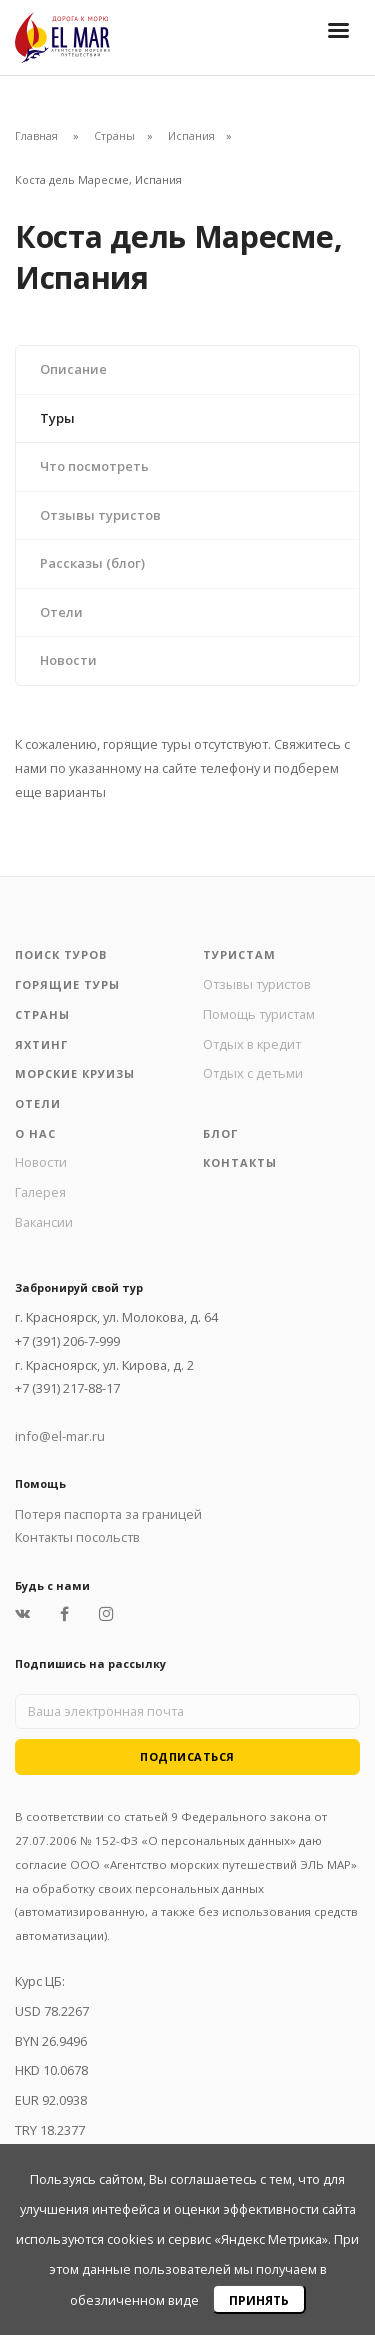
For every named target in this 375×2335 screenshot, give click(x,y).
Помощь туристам (259, 1014)
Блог (220, 1133)
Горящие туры (67, 984)
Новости (68, 660)
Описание (73, 369)
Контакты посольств (77, 1537)
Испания (191, 135)
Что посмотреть (94, 466)
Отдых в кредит (252, 1044)
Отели (61, 612)
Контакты (240, 1162)
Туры (57, 418)
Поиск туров (61, 954)
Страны (114, 135)
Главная (36, 135)
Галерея (40, 1192)
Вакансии (44, 1222)
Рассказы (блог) (92, 563)
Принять (259, 2300)
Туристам (239, 954)
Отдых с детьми (253, 1073)
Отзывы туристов (100, 515)
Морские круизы (75, 1073)
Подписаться (187, 1756)
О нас (35, 1133)
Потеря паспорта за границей (108, 1514)
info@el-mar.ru (60, 1436)
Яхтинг (41, 1044)
